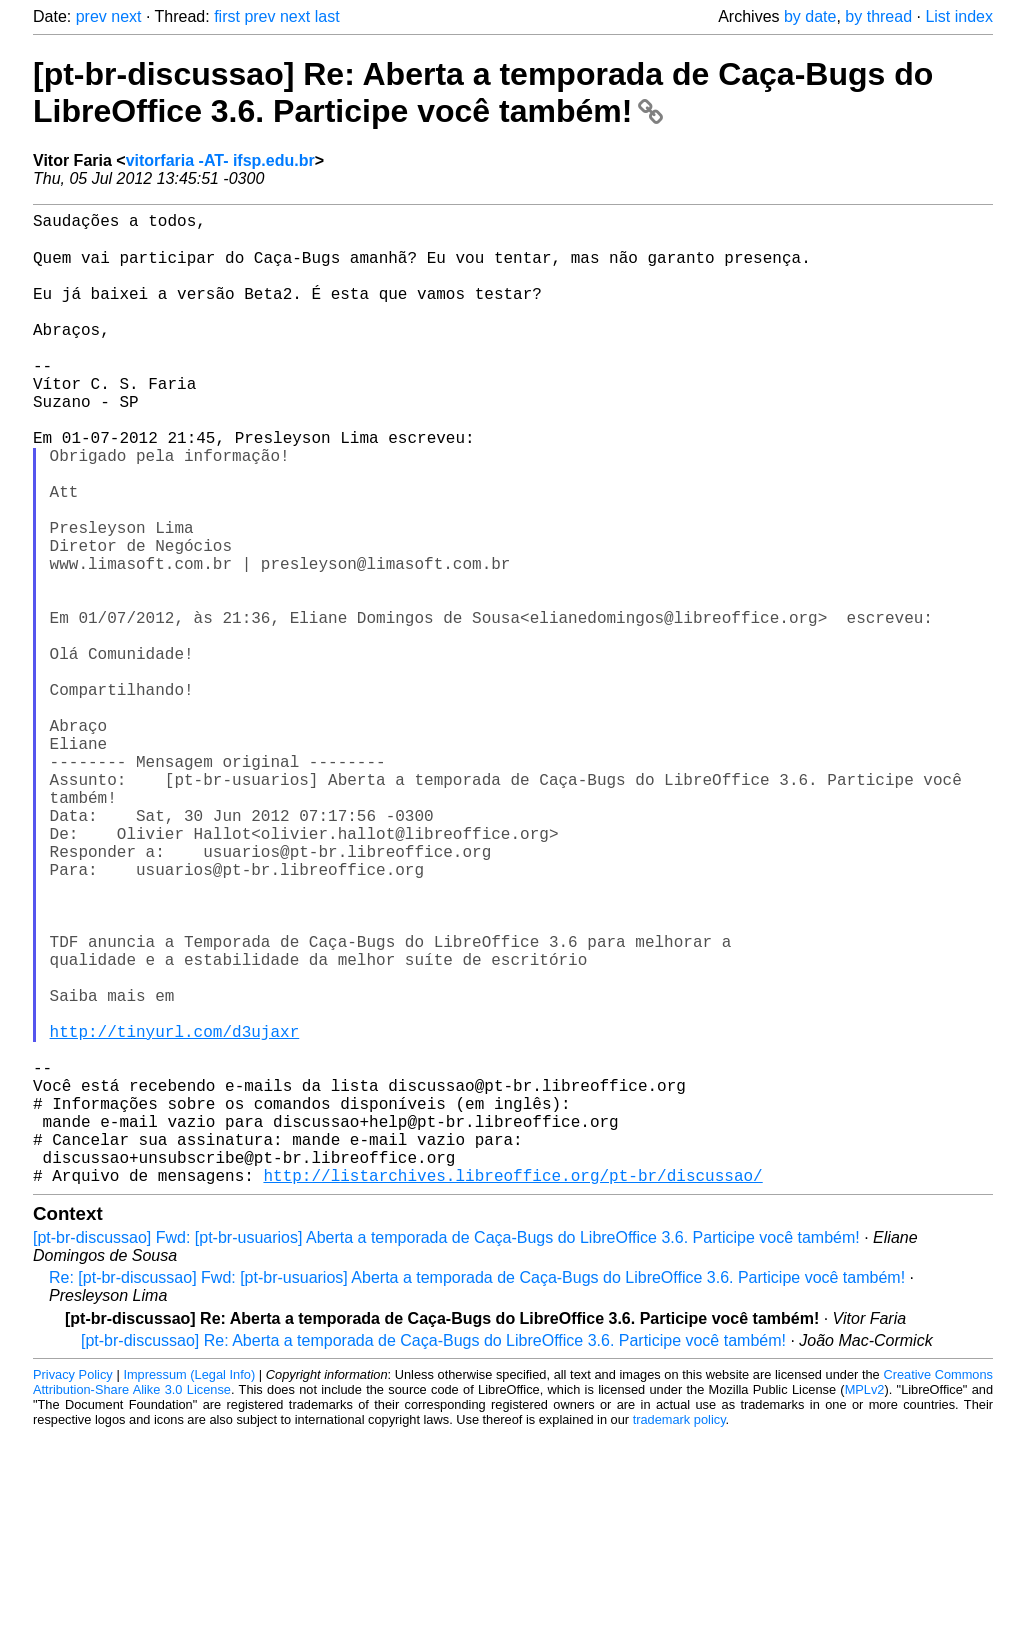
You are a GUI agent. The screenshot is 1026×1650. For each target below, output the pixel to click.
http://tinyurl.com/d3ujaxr (175, 1214)
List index (959, 16)
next (126, 16)
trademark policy (679, 1634)
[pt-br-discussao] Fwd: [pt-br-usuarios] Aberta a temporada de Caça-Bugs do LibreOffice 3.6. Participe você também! (446, 1452)
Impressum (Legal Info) (189, 1589)
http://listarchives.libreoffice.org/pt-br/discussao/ (512, 1390)
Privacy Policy (73, 1589)
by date (810, 16)
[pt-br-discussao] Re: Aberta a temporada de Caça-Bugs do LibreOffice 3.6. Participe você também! (483, 92)
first (227, 16)
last (327, 16)
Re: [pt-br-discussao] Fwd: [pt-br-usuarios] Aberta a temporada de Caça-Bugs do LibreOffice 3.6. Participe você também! (477, 1492)
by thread (878, 16)
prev (91, 16)
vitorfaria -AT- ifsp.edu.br (220, 160)
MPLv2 (865, 1604)
